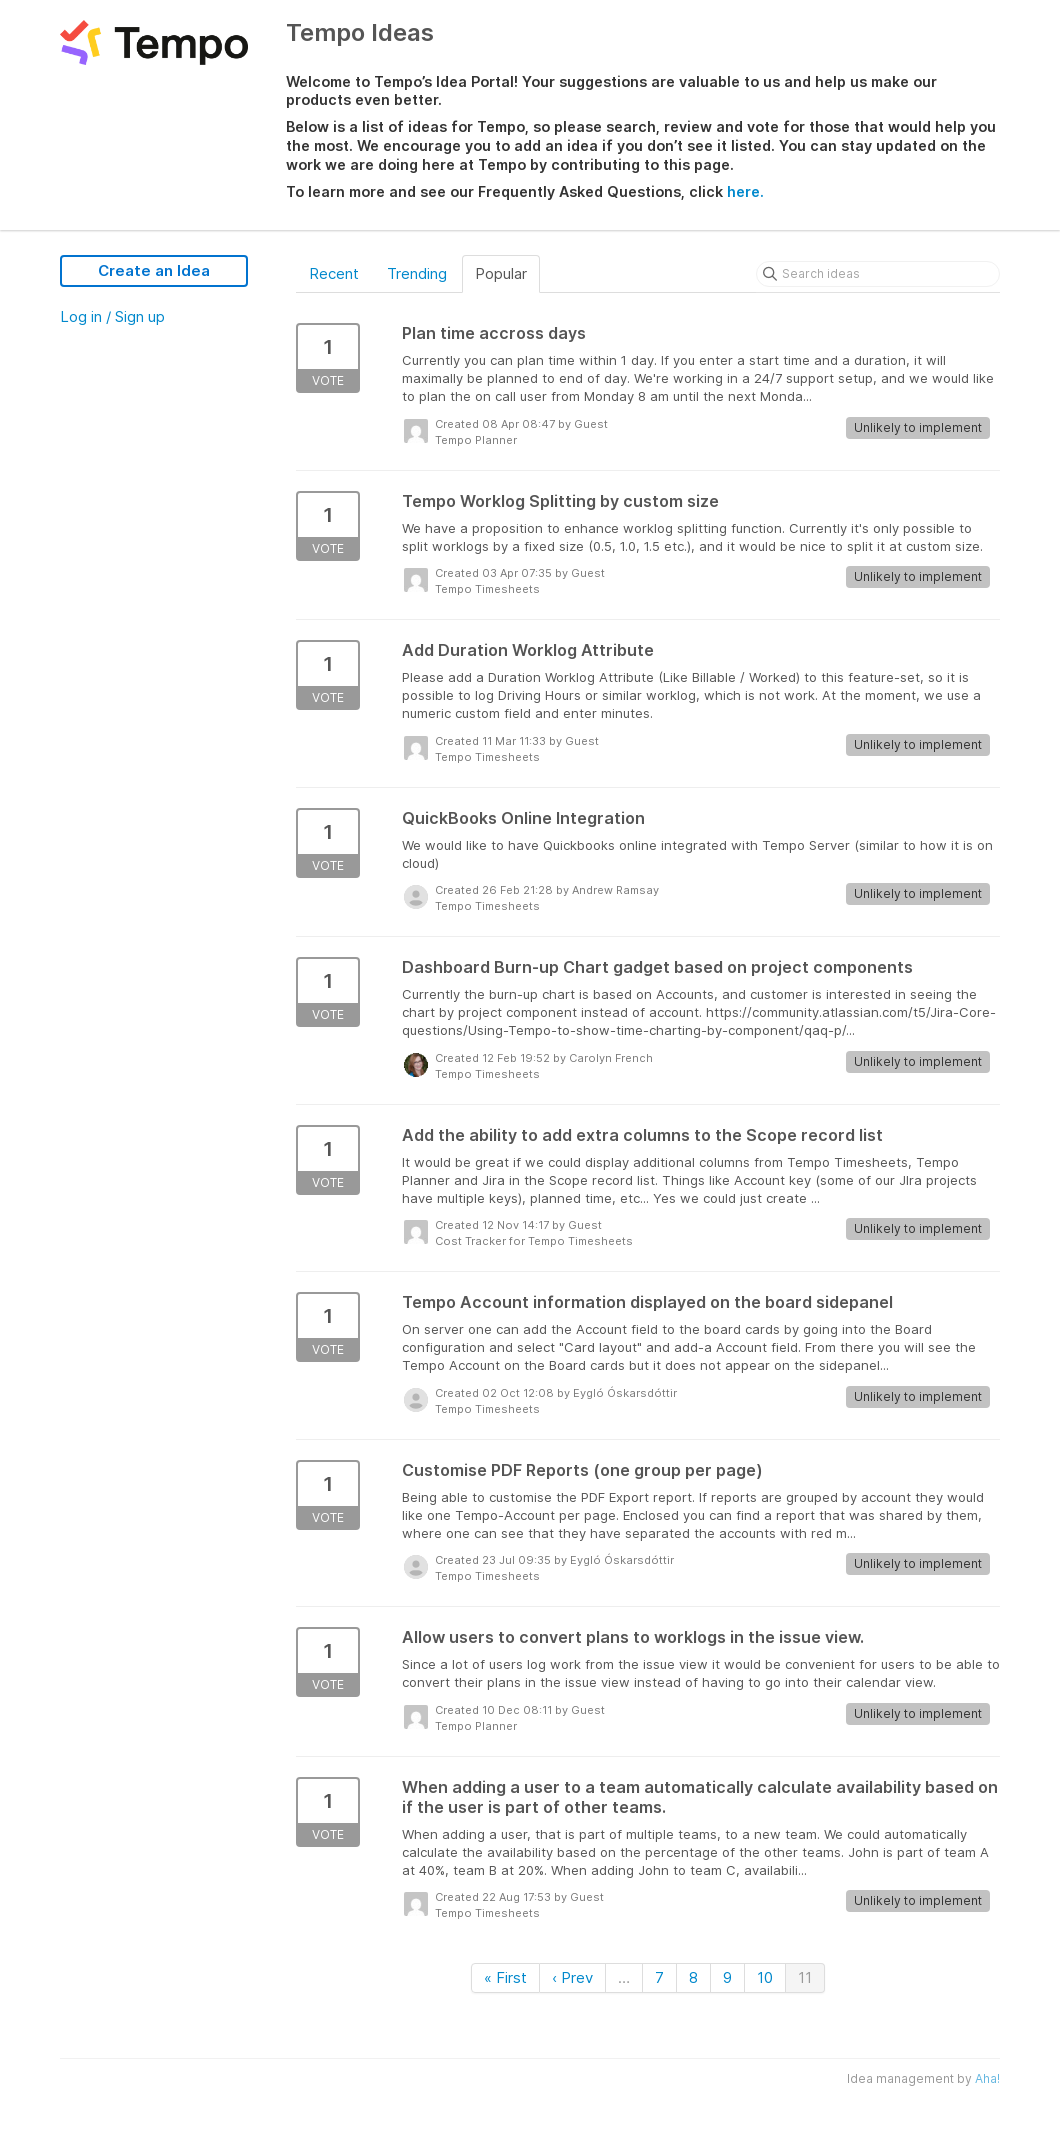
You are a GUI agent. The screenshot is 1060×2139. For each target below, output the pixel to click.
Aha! (987, 2078)
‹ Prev (572, 1977)
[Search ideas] (878, 274)
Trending (417, 273)
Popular (501, 273)
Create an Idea (154, 270)
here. (745, 191)
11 (805, 1977)
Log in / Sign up (112, 316)
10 (765, 1977)
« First (505, 1977)
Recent (334, 273)
